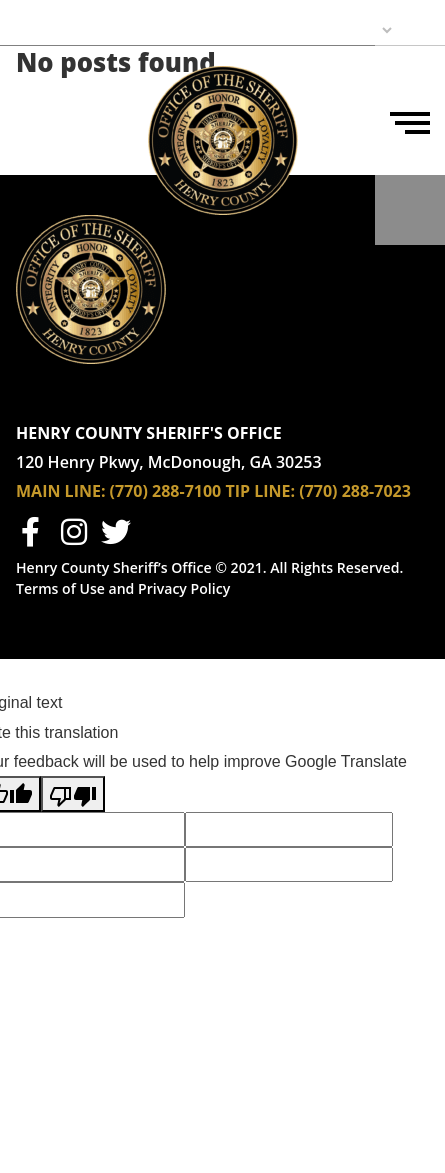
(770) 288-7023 (355, 491)
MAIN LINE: (60, 491)
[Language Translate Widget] (323, 30)
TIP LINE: (260, 491)
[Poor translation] (73, 793)
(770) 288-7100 (163, 491)
